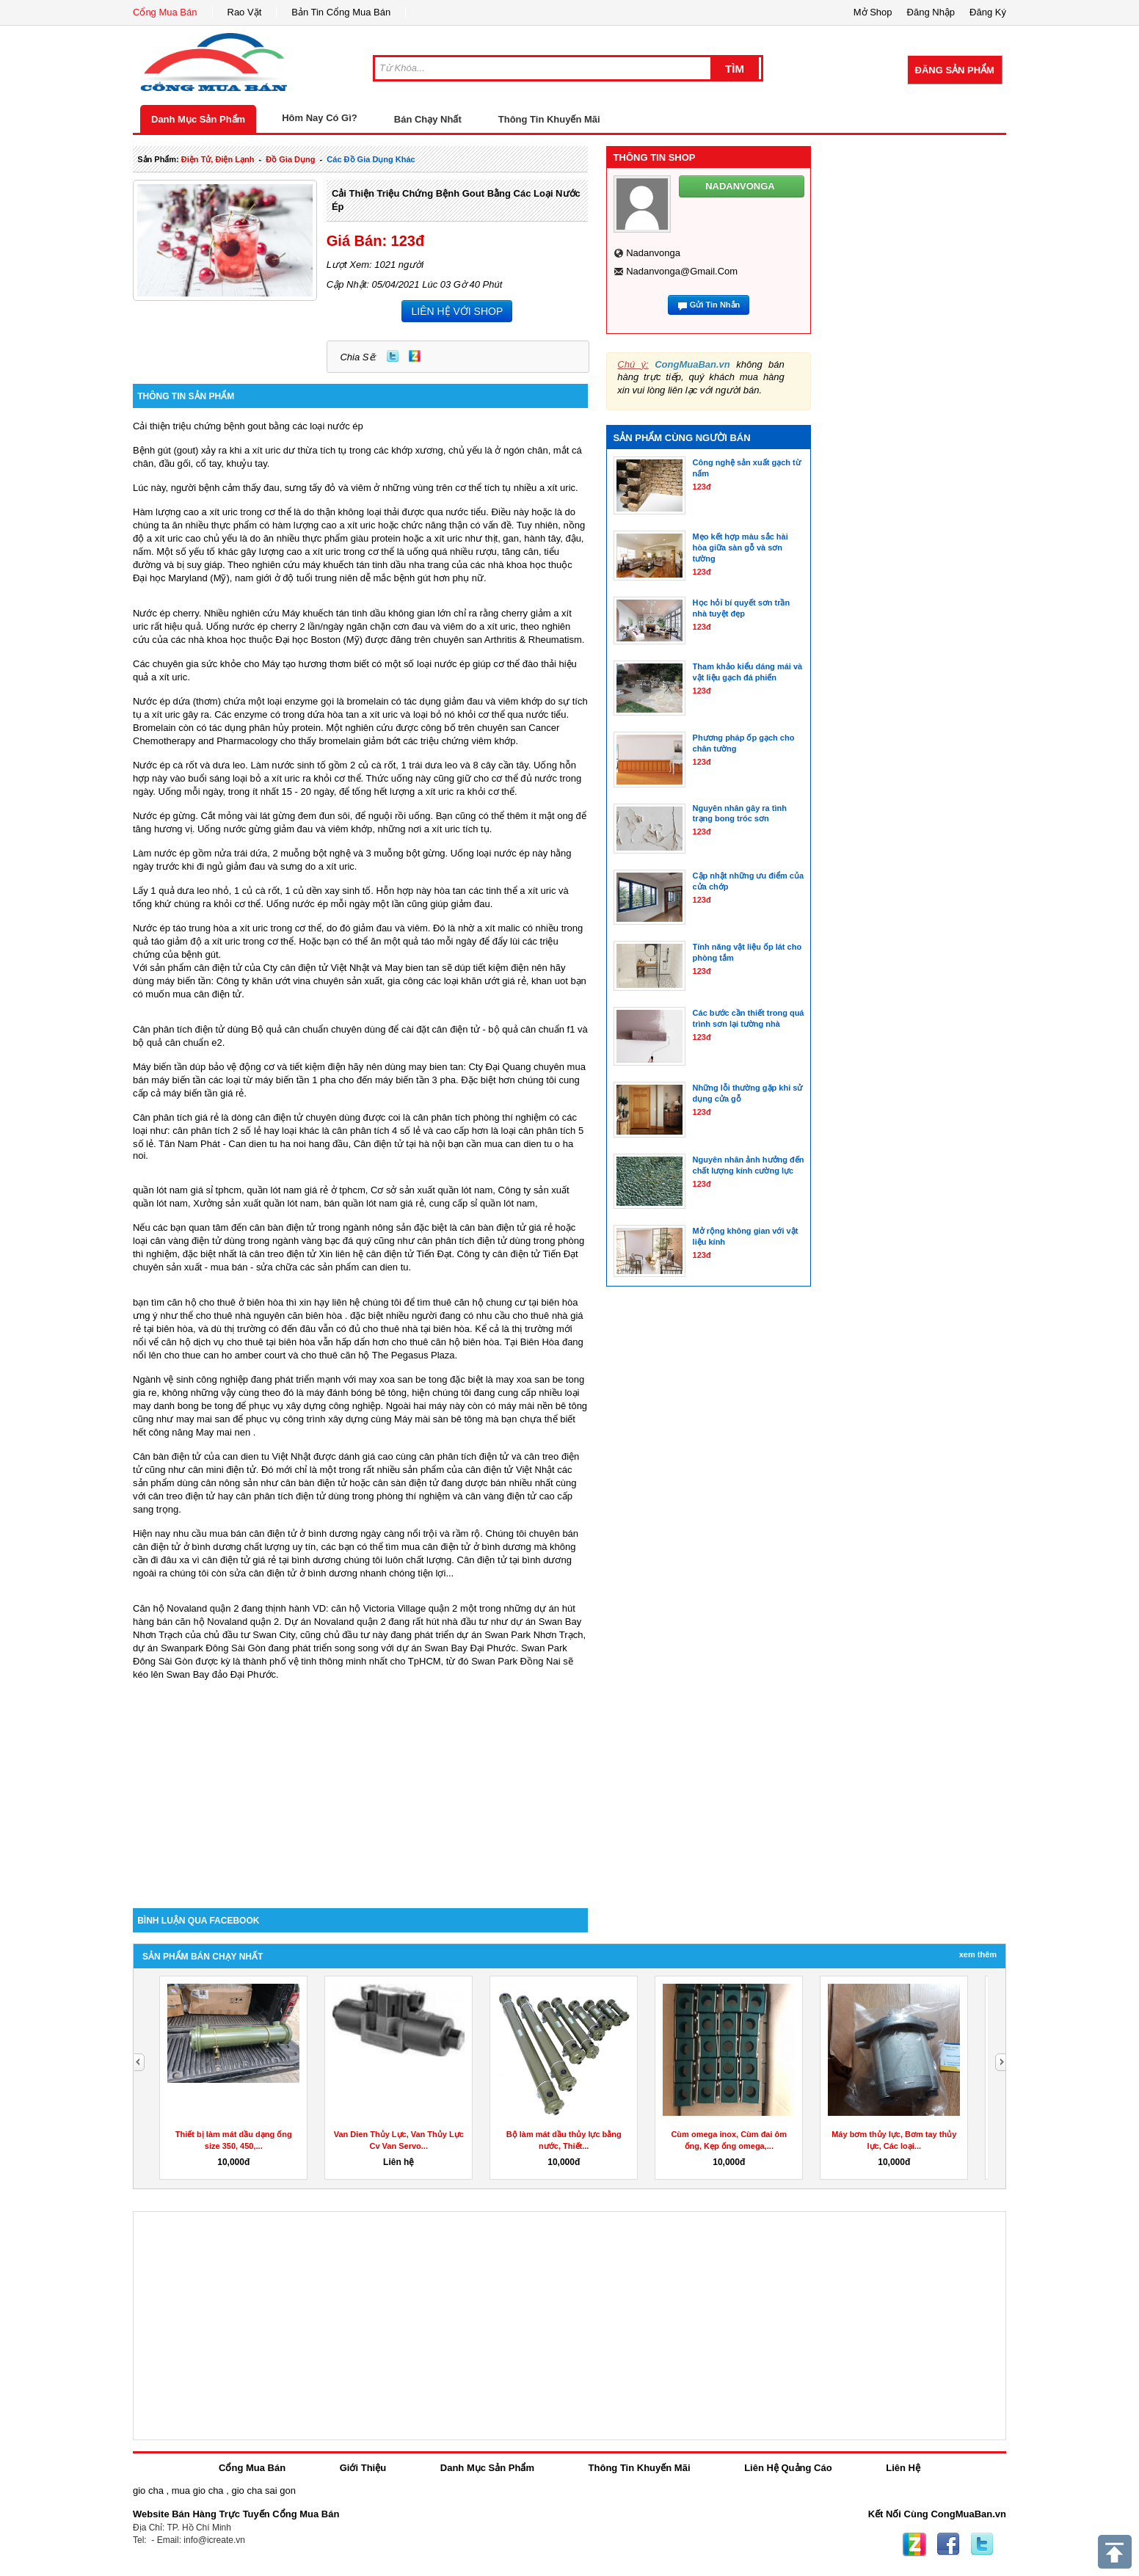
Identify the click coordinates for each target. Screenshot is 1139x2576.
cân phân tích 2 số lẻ (217, 1130)
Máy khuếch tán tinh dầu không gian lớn (366, 613)
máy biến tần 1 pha (295, 1079)
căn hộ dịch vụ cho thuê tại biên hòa (238, 1341)
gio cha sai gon (263, 2490)
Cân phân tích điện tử (179, 1029)
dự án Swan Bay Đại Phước (455, 1647)
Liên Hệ (903, 2467)
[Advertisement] (360, 1783)
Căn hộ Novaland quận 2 (186, 1608)
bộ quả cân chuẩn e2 (177, 1042)
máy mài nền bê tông (542, 1405)
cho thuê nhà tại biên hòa (416, 1328)
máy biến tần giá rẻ (203, 1093)
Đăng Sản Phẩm (954, 70)
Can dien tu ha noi (267, 1143)
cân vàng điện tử (186, 1240)
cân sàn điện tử (406, 1482)
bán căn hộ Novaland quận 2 (218, 1621)
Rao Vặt (245, 12)
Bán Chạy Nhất (428, 119)
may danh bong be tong (183, 1405)
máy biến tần (184, 980)
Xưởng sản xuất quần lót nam (256, 1203)
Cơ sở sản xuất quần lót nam (431, 1190)
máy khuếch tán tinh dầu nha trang (375, 564)
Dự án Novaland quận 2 (335, 1621)
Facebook (948, 2544)
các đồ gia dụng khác (371, 159)
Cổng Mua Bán (165, 12)
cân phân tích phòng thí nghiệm (480, 1117)
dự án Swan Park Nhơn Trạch (519, 1634)
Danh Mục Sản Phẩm (198, 119)
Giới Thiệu (363, 2467)
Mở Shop (873, 12)
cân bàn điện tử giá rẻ (505, 1227)
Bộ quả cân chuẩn (289, 1029)
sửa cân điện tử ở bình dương (293, 1573)
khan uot (549, 980)
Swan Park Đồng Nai (515, 1661)
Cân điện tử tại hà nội (399, 1143)
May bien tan (412, 967)
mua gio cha (198, 2490)
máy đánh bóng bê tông (356, 1392)
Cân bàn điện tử (167, 1456)
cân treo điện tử (283, 1253)
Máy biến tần (160, 1066)
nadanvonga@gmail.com (682, 271)
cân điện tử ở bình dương (477, 1546)
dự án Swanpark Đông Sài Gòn (199, 1647)
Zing (415, 356)
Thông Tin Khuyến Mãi (549, 119)
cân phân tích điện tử (461, 1240)
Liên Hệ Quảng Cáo (787, 2467)
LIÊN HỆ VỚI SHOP (457, 311)
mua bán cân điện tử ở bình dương (283, 1533)
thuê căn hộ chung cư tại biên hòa (505, 1302)
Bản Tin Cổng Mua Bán (340, 12)
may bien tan (436, 1066)
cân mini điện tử (222, 1469)
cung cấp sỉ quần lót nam (482, 1203)
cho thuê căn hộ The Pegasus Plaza (377, 1355)
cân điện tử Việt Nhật (510, 1469)
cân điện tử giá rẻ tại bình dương (271, 1559)
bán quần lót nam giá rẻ (373, 1203)
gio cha (148, 2490)
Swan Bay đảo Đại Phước (222, 1674)
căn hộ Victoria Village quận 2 (394, 1608)
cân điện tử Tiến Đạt (535, 1253)
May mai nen (223, 1432)
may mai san (203, 1419)
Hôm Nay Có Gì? (319, 117)
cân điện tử (217, 967)
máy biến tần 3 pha (415, 1079)
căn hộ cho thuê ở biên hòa (225, 1302)
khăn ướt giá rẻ (493, 980)
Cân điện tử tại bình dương (514, 1559)
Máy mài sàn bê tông (438, 1419)
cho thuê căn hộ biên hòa (446, 1341)
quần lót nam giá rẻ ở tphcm (306, 1190)
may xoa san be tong (403, 1379)
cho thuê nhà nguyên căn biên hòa (269, 1315)
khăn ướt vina (281, 980)
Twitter (393, 356)
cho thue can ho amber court (225, 1355)
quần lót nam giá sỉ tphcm (187, 1190)
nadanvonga (653, 252)
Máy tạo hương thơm (307, 663)
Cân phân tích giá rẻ (176, 1117)
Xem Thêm (978, 1954)
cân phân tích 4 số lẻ (376, 1130)
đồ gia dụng (290, 159)
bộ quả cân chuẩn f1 (531, 1029)
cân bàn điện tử (283, 1227)
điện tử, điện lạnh (218, 159)
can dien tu (385, 1267)
